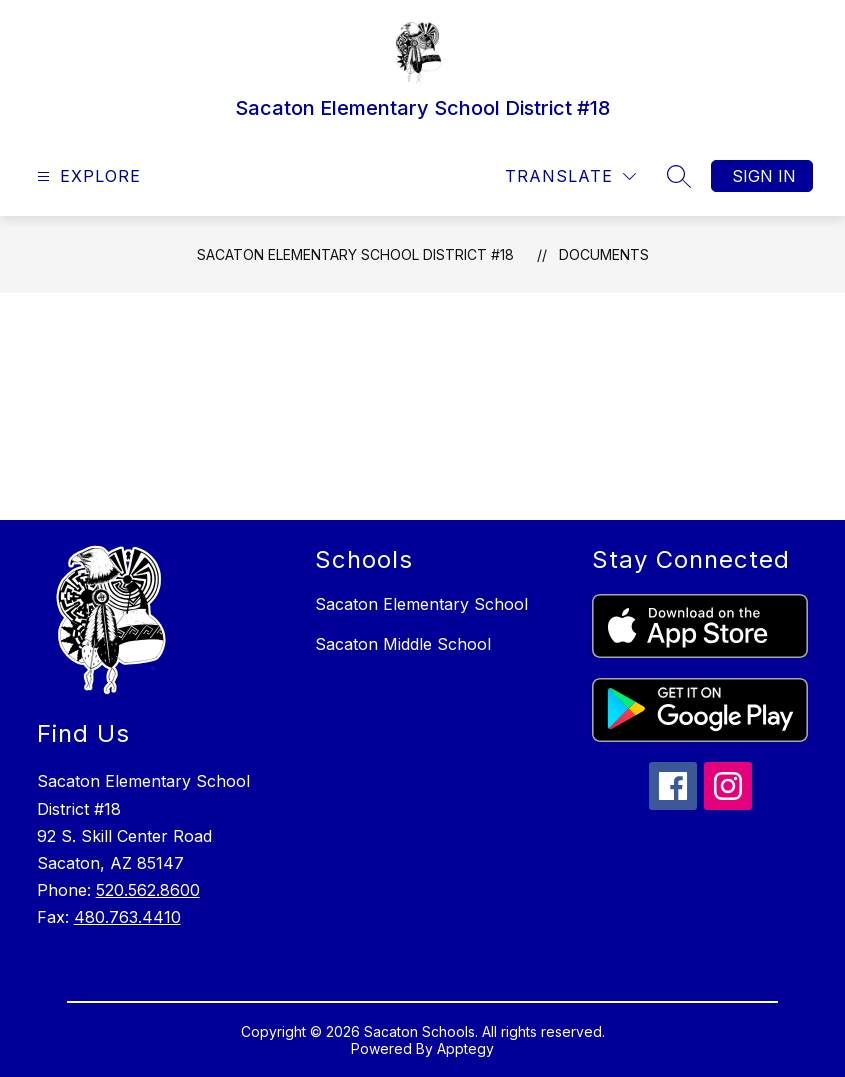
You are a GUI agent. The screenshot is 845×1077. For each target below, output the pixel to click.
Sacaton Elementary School (421, 604)
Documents (604, 254)
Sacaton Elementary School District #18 (355, 254)
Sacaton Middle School (403, 644)
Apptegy (465, 1048)
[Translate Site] (570, 176)
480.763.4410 (127, 917)
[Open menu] (86, 176)
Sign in (764, 176)
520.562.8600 (148, 890)
